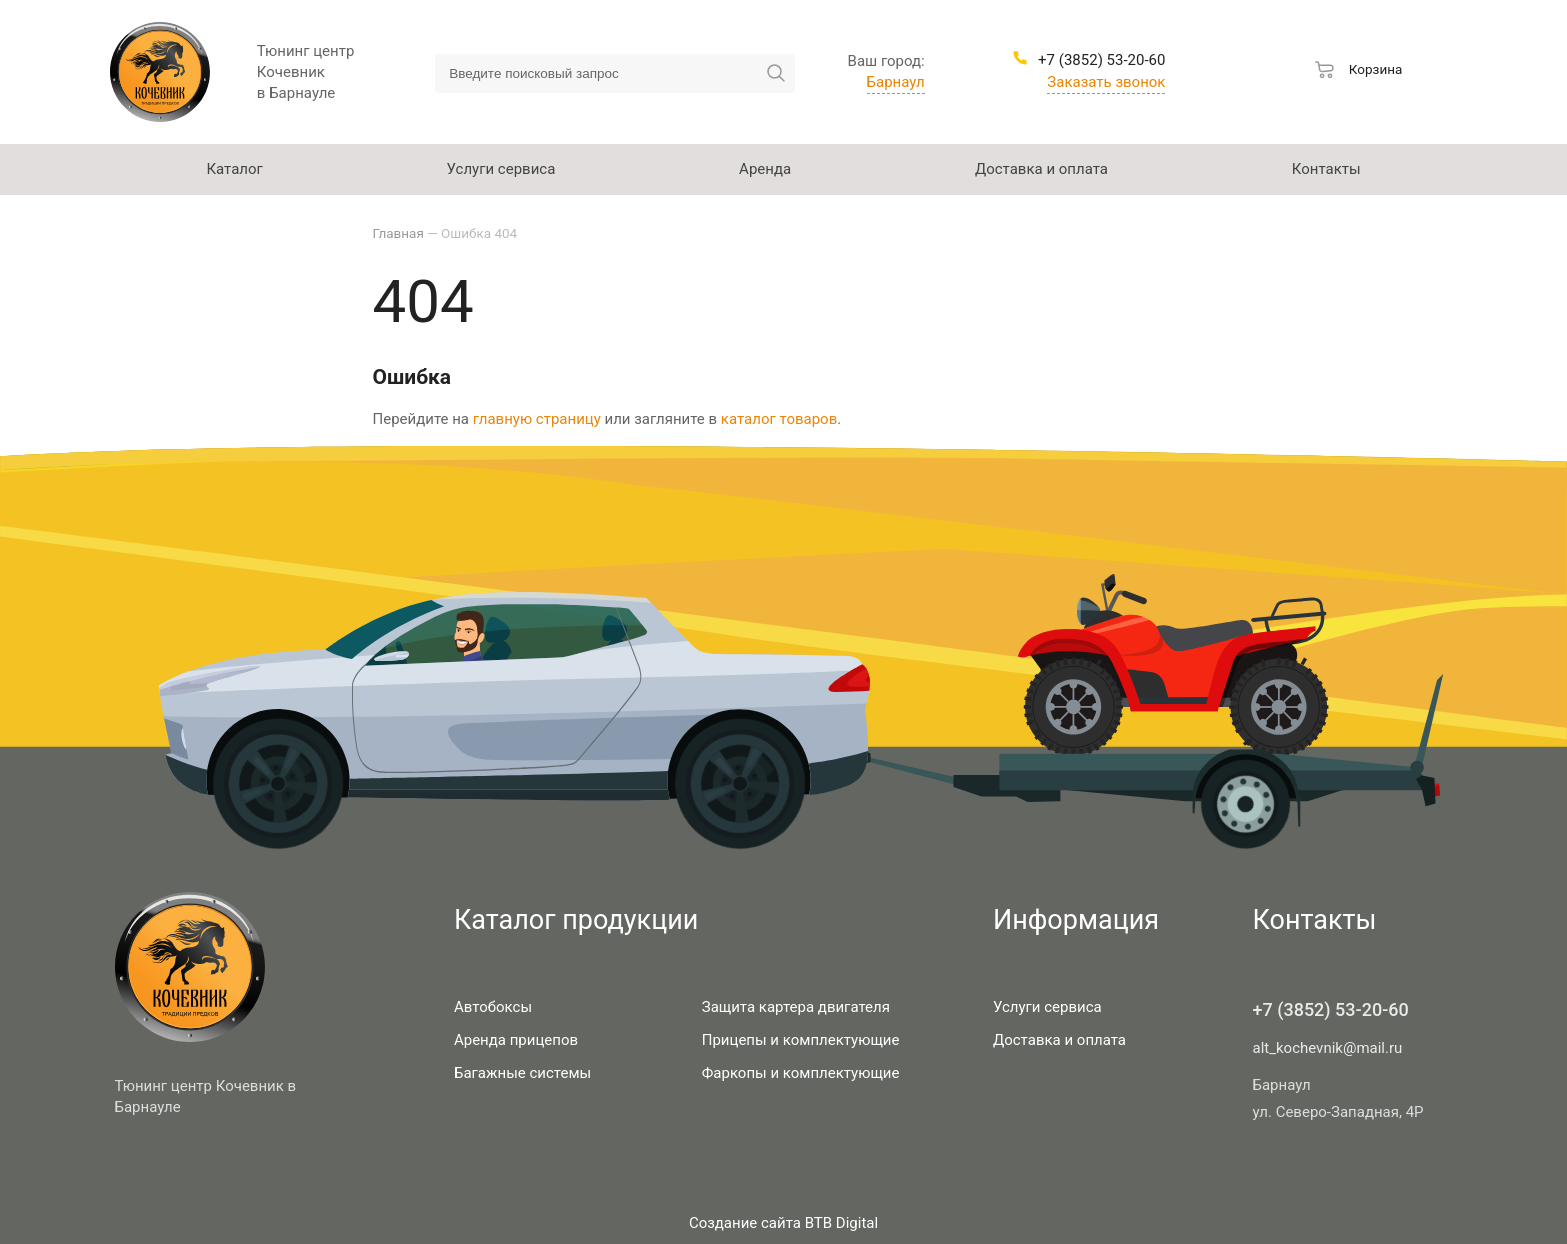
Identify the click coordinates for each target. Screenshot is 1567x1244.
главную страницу (537, 419)
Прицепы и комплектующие (801, 1040)
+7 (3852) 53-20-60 (1331, 1009)
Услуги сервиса (1047, 1007)
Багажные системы (522, 1073)
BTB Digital (841, 1223)
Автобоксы (493, 1007)
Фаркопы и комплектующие (801, 1073)
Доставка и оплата (1059, 1040)
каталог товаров (779, 419)
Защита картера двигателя (796, 1007)
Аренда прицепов (516, 1040)
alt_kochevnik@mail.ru (1328, 1048)
